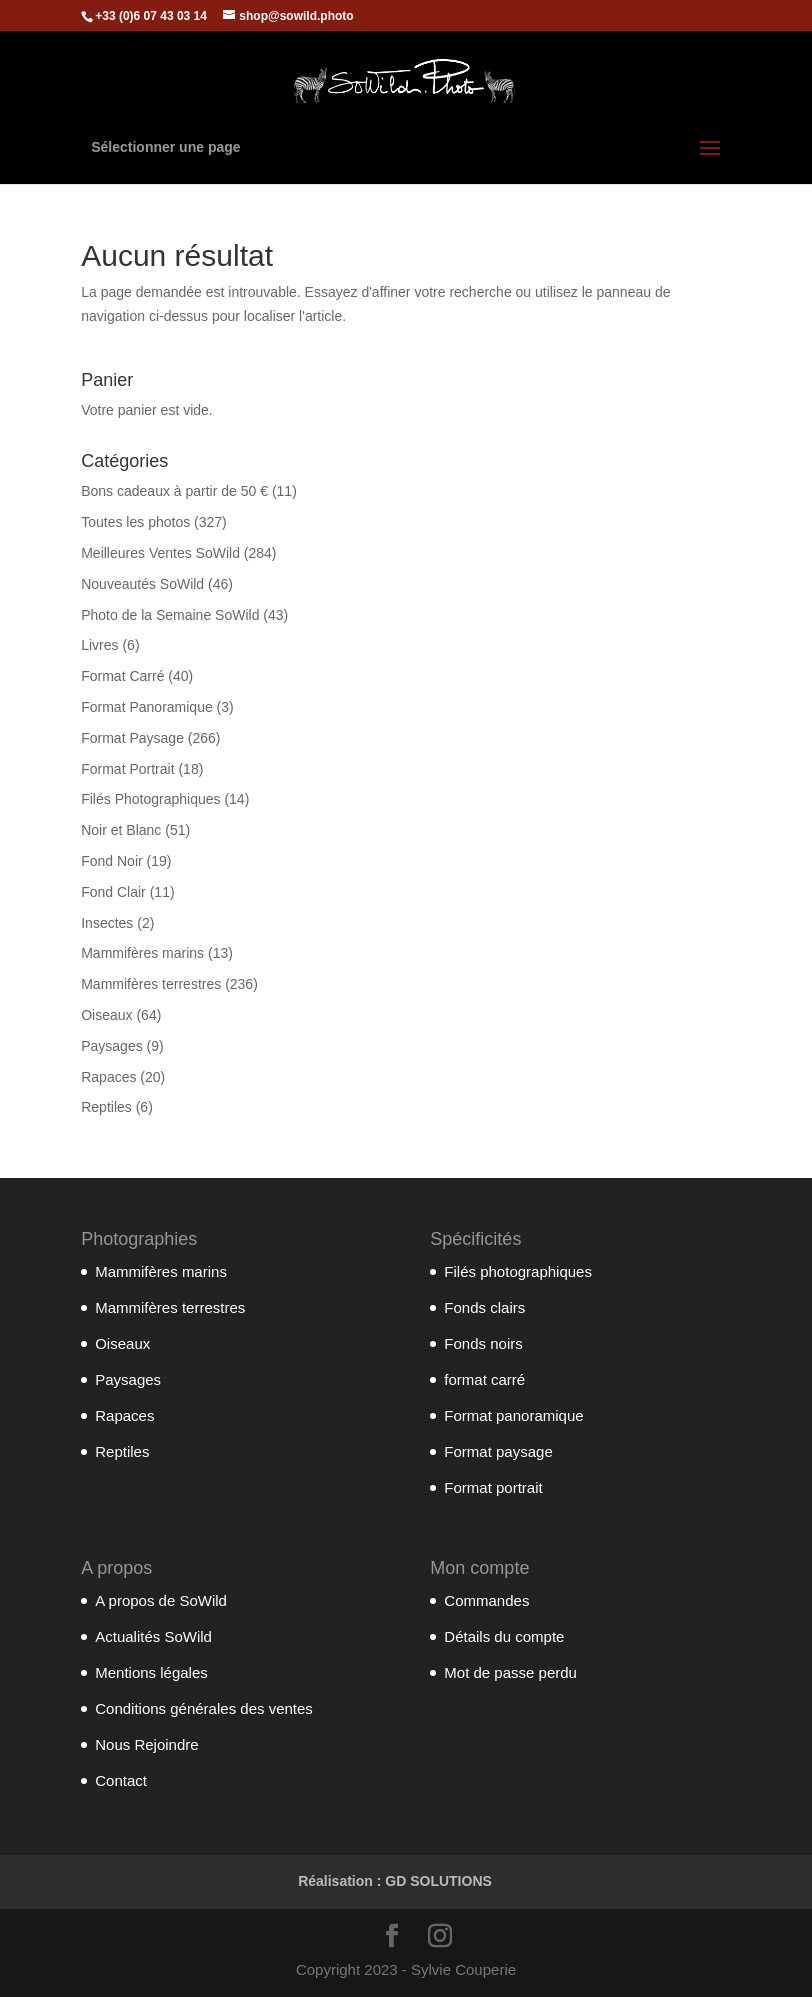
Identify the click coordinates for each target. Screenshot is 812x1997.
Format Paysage (132, 738)
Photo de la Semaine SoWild (170, 615)
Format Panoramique (147, 707)
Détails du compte (504, 1636)
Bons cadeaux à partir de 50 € (174, 491)
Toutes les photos (135, 522)
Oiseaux (106, 1015)
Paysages (111, 1046)
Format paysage (498, 1451)
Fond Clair (113, 892)
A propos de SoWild (161, 1600)
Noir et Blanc (121, 830)
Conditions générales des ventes (204, 1708)
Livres (99, 645)
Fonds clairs (484, 1307)
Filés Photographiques (150, 799)
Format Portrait (127, 769)
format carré (484, 1379)
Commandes (486, 1600)
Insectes (107, 923)
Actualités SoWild (153, 1636)
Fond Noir (111, 861)
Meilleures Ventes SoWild (160, 553)
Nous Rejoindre (146, 1744)
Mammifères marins (142, 953)
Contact (121, 1780)
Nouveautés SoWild (142, 584)
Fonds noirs (483, 1343)
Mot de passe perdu (510, 1672)
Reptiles (106, 1107)
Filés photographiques (518, 1271)
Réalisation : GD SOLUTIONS (395, 1881)
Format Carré (122, 676)
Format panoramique (513, 1415)
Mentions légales (151, 1672)
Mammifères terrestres (151, 984)
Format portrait (493, 1487)
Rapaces (108, 1077)
